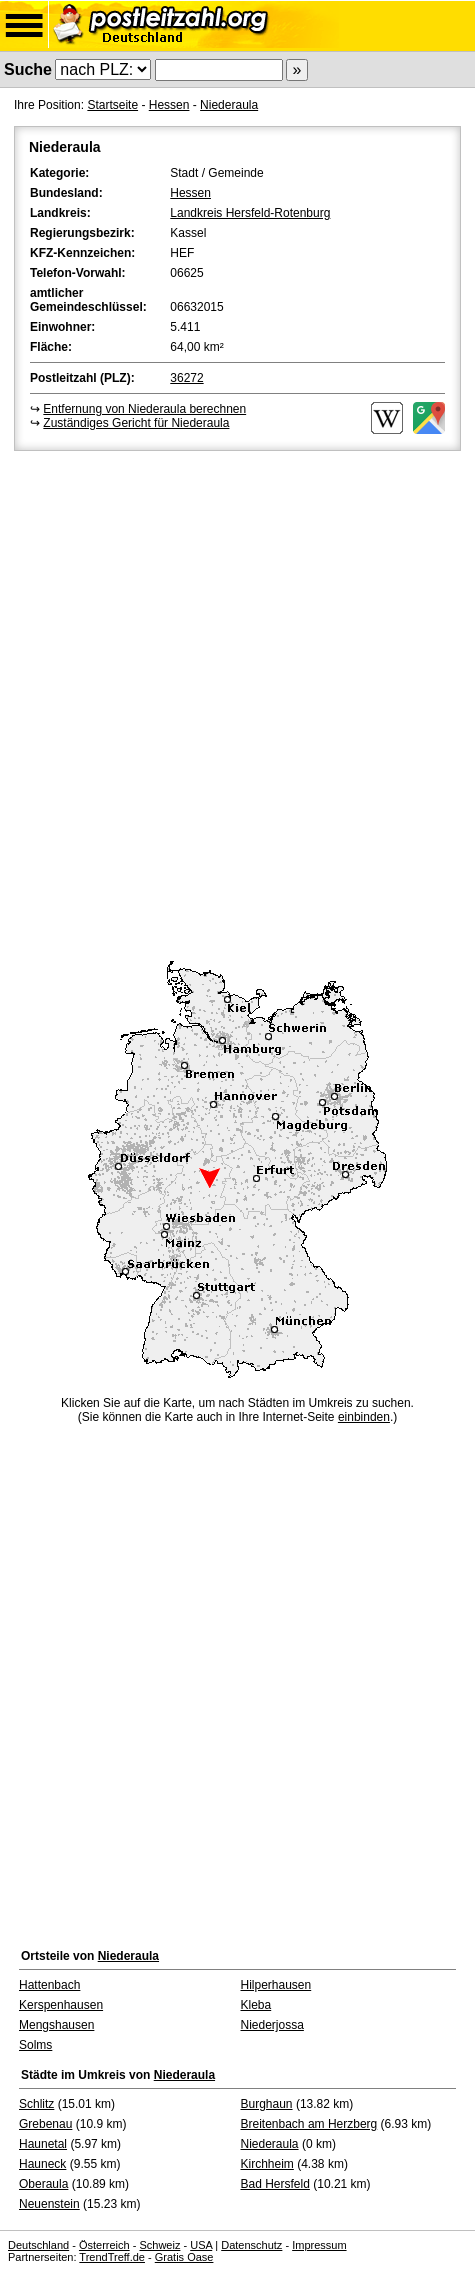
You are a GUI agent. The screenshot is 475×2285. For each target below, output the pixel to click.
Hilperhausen (276, 1985)
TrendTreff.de (112, 2257)
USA (201, 2245)
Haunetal (43, 2144)
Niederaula (229, 105)
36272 (186, 378)
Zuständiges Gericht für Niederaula (136, 423)
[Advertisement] (237, 702)
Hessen (169, 105)
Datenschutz (251, 2245)
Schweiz (159, 2245)
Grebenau (45, 2124)
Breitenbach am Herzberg (309, 2124)
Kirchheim (267, 2164)
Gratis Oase (184, 2257)
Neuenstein (49, 2204)
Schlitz (36, 2104)
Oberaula (43, 2184)
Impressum (319, 2245)
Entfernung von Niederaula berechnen (144, 409)
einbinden (364, 1417)
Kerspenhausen (61, 2005)
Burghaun (267, 2104)
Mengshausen (56, 2025)
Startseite (112, 105)
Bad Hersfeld (275, 2184)
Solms (35, 2045)
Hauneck (42, 2164)
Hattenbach (49, 1985)
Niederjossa (272, 2025)
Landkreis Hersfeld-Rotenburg (250, 213)
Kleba (256, 2005)
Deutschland (38, 2245)
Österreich (104, 2245)
